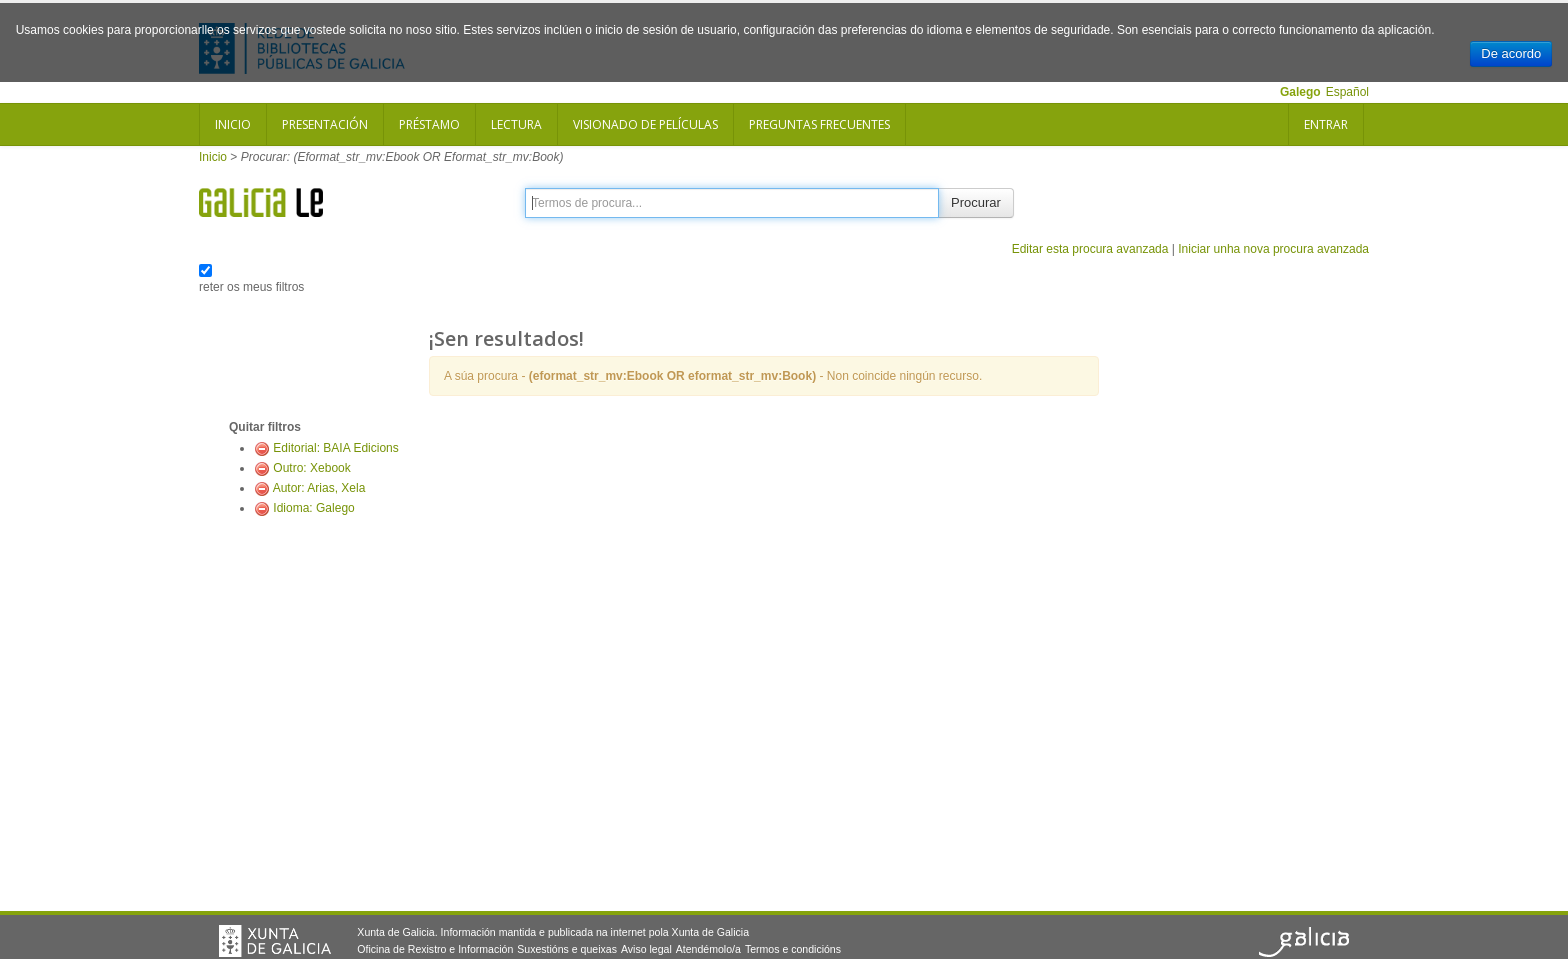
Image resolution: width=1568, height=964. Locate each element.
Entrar (1326, 124)
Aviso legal (646, 949)
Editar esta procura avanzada (1090, 249)
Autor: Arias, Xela (319, 488)
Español (1347, 92)
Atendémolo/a (708, 949)
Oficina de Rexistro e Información (435, 949)
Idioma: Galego (313, 508)
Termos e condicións (793, 949)
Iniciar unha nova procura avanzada (1273, 249)
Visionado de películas (645, 124)
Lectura (516, 124)
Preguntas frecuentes (819, 124)
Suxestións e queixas (567, 949)
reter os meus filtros (251, 287)
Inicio (233, 124)
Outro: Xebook (311, 468)
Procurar (976, 202)
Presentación (325, 124)
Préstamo (429, 124)
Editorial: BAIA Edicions (335, 448)
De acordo (1511, 53)
